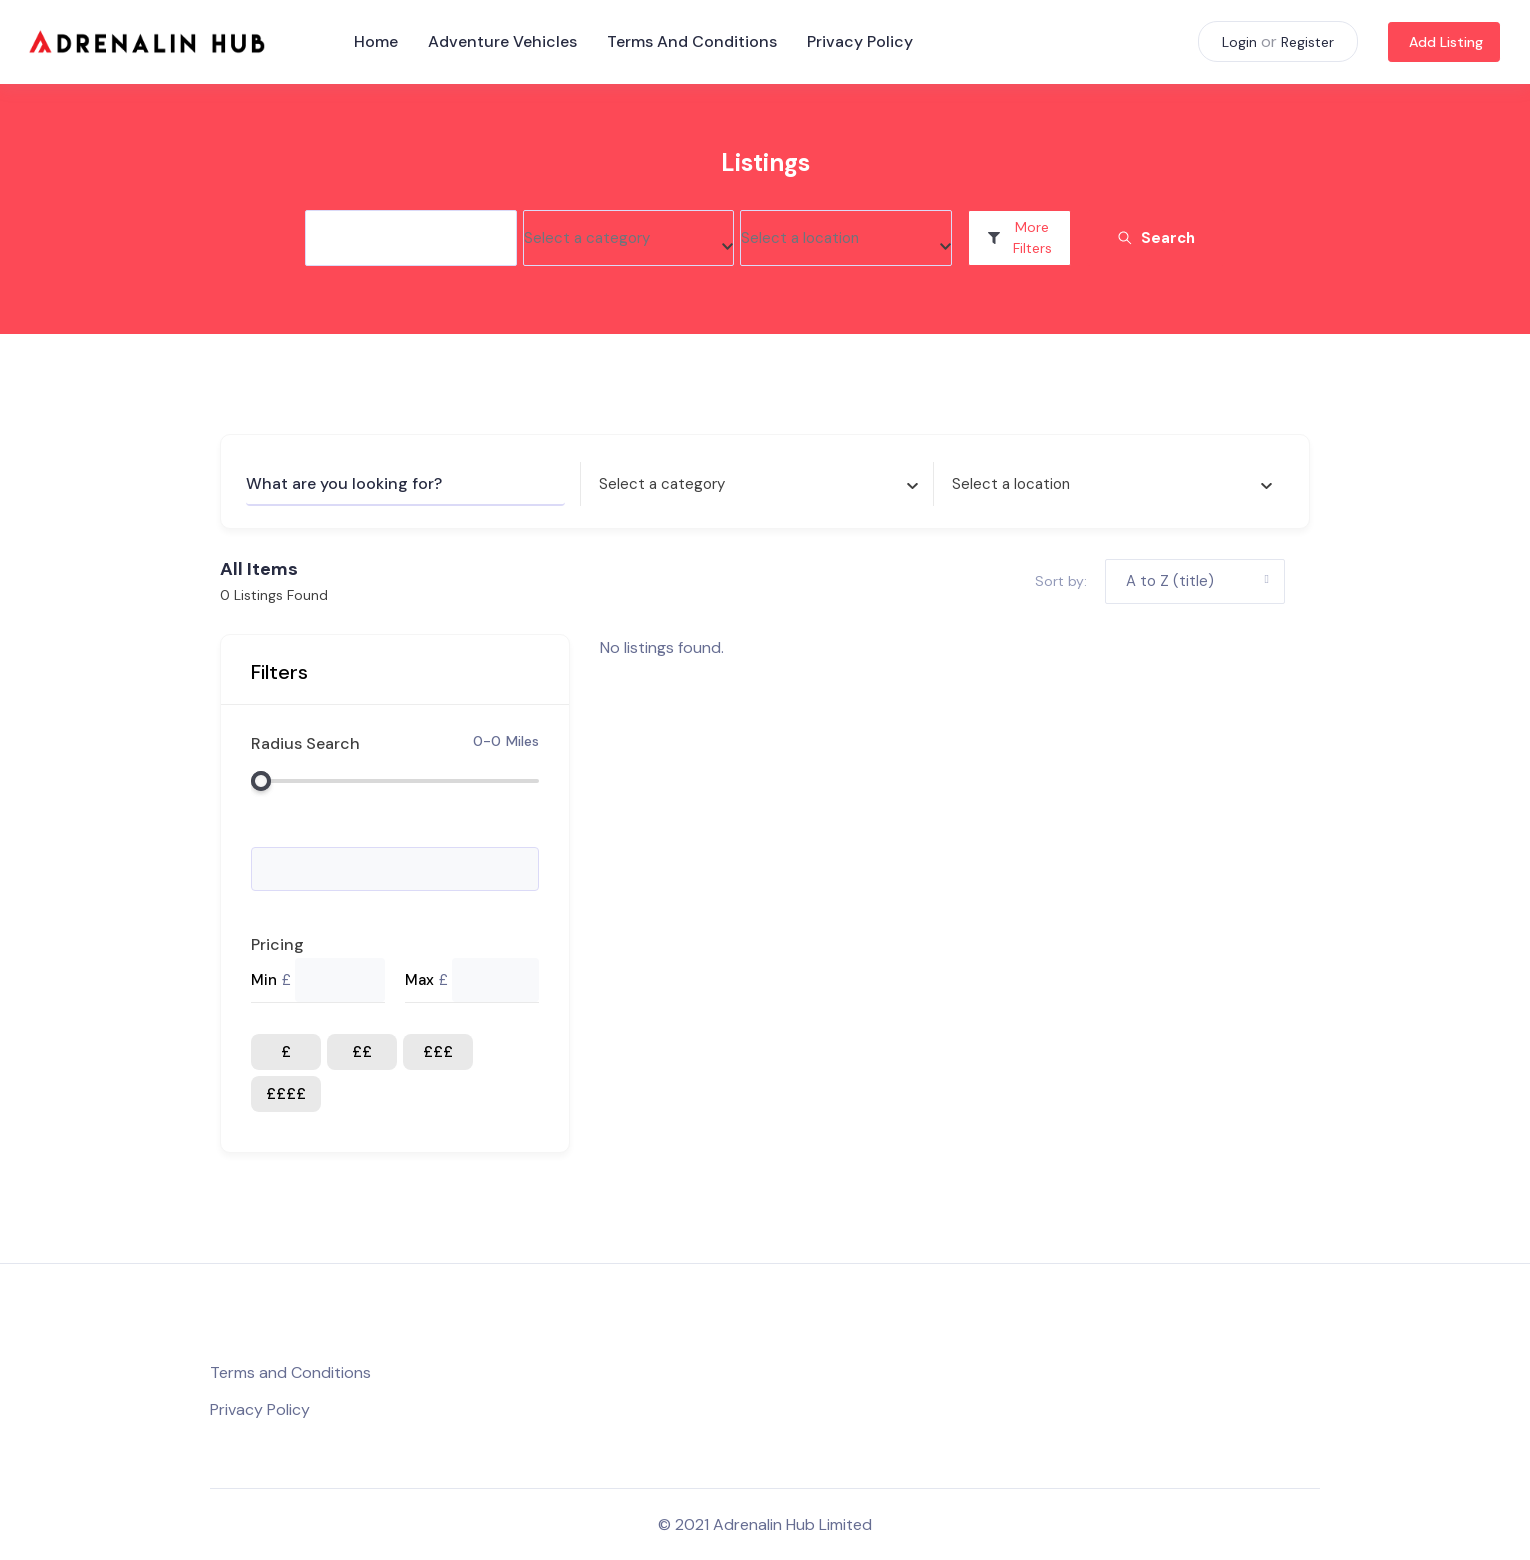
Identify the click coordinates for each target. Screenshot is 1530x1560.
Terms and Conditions (692, 41)
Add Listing (1446, 42)
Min (264, 980)
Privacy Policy (860, 41)
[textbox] (587, 238)
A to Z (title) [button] (1170, 581)
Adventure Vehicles (502, 41)
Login (1239, 42)
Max (419, 980)
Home (376, 41)
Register (1307, 42)
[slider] (261, 781)
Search (1156, 238)
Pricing (277, 944)
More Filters (1019, 237)
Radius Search (305, 743)
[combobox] (629, 238)
